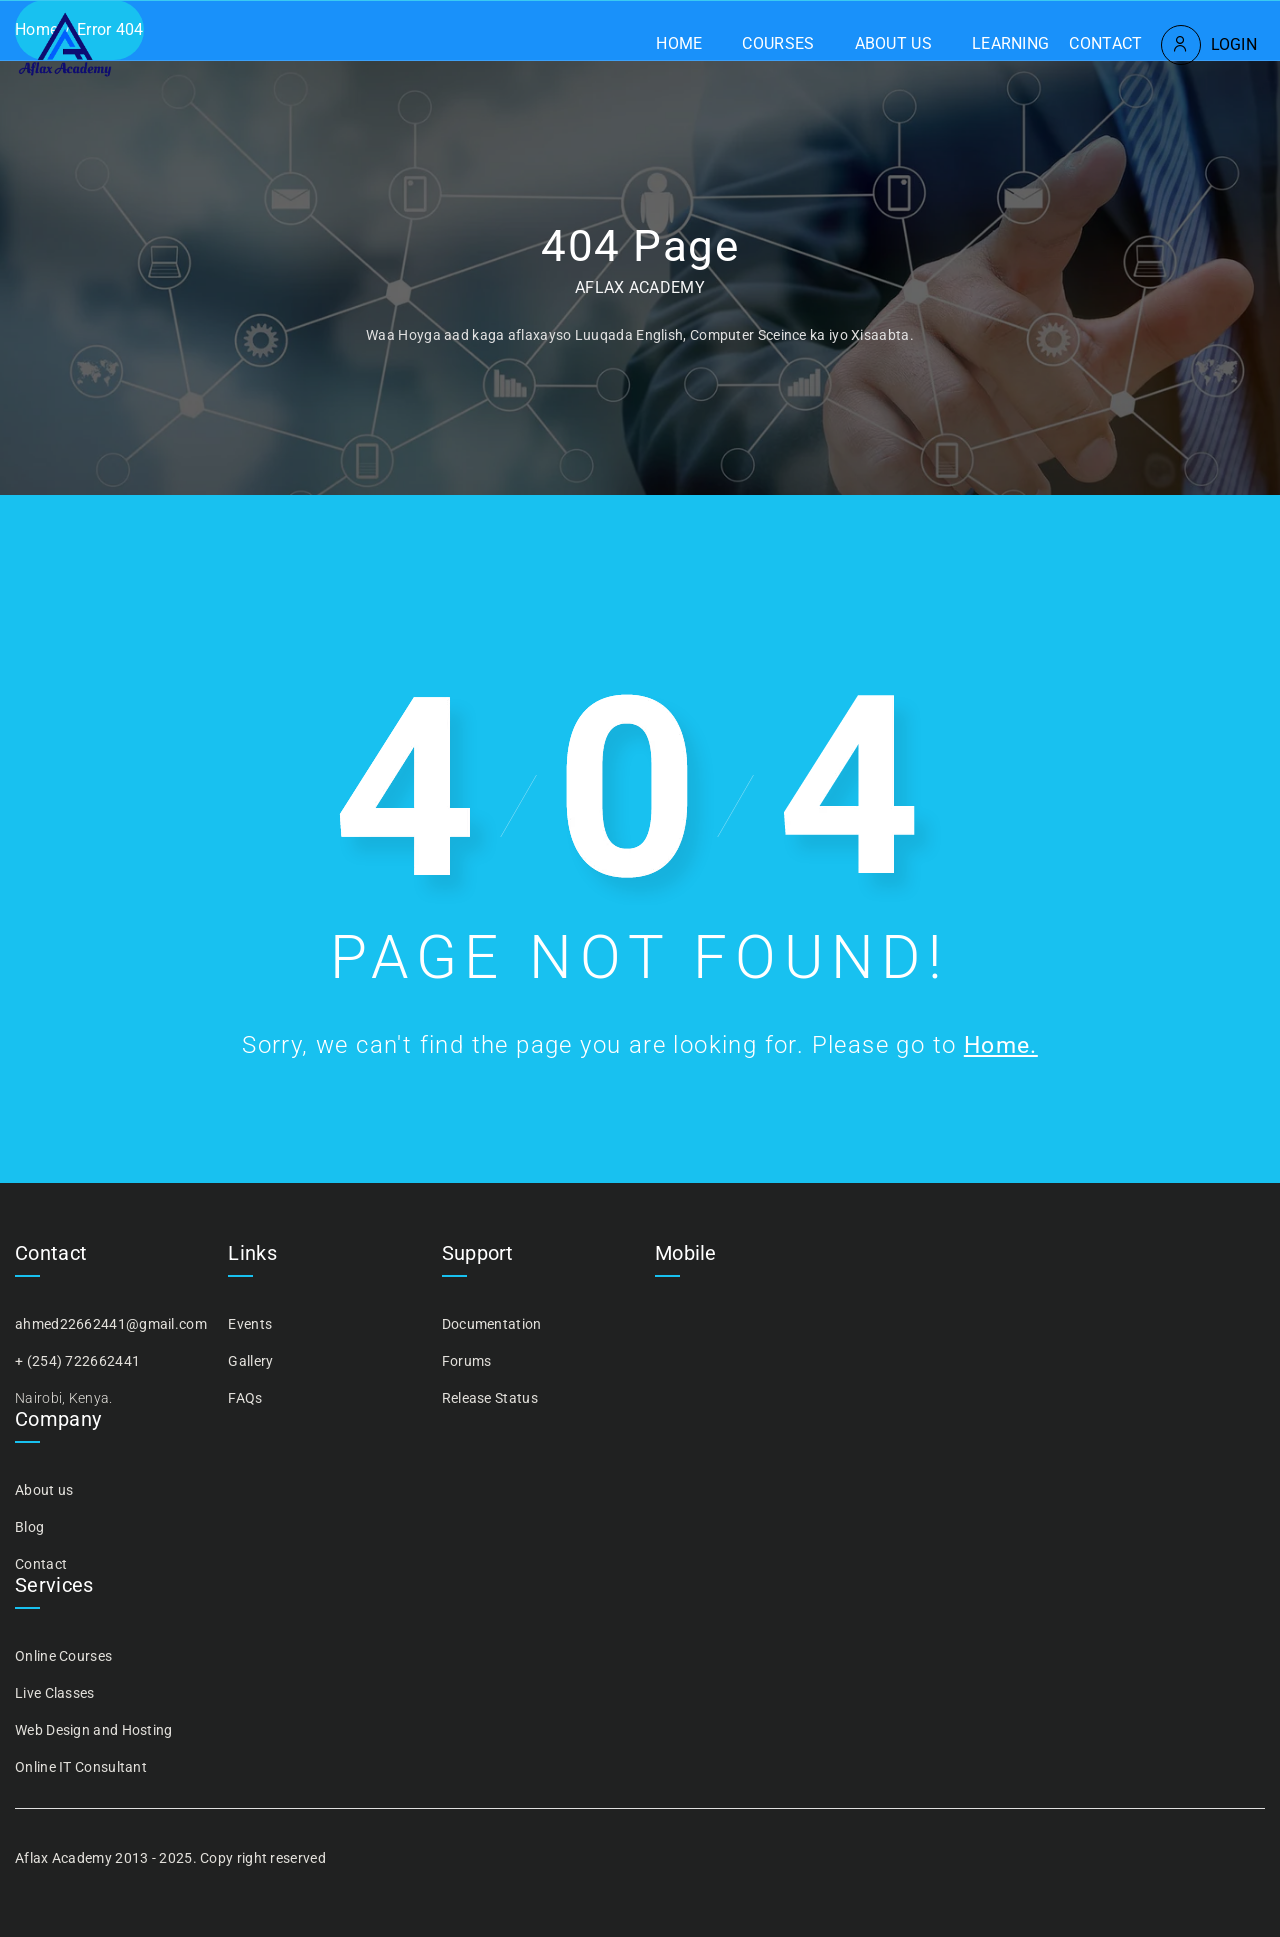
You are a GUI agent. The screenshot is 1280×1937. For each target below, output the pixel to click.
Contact (1105, 43)
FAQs (245, 1398)
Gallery (250, 1361)
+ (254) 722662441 (77, 1361)
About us (893, 43)
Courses (778, 43)
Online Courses (63, 1656)
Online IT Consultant (81, 1767)
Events (250, 1324)
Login (1234, 44)
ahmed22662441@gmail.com (111, 1324)
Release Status (490, 1398)
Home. (1001, 1045)
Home (679, 43)
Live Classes (55, 1693)
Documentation (492, 1324)
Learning (1010, 43)
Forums (467, 1361)
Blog (29, 1527)
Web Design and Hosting (94, 1730)
